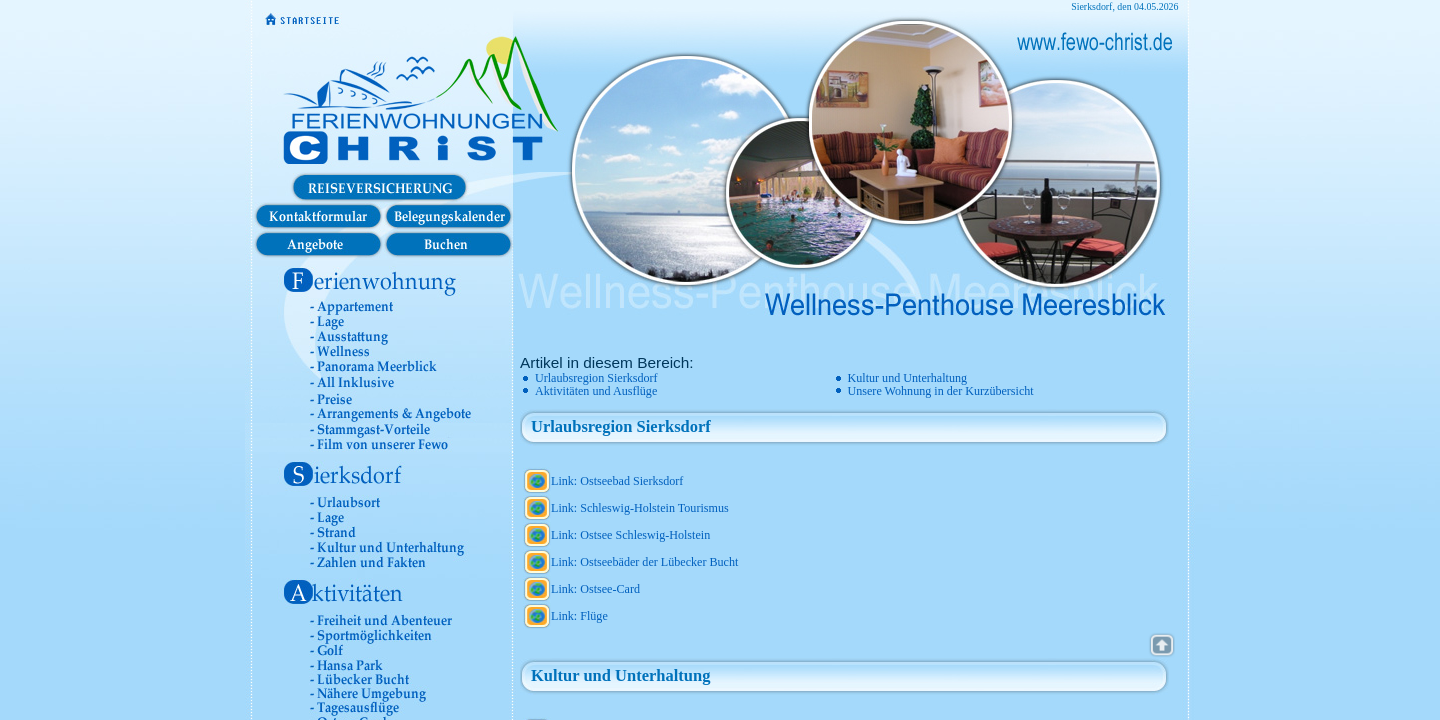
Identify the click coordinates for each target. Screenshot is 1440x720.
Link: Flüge (579, 616)
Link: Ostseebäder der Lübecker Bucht (644, 562)
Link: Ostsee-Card (595, 589)
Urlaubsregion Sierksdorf (596, 378)
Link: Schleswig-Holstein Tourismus (640, 508)
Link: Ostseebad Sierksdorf (617, 481)
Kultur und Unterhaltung (908, 378)
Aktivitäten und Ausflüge (596, 391)
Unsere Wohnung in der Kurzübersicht (941, 391)
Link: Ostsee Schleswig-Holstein (630, 535)
